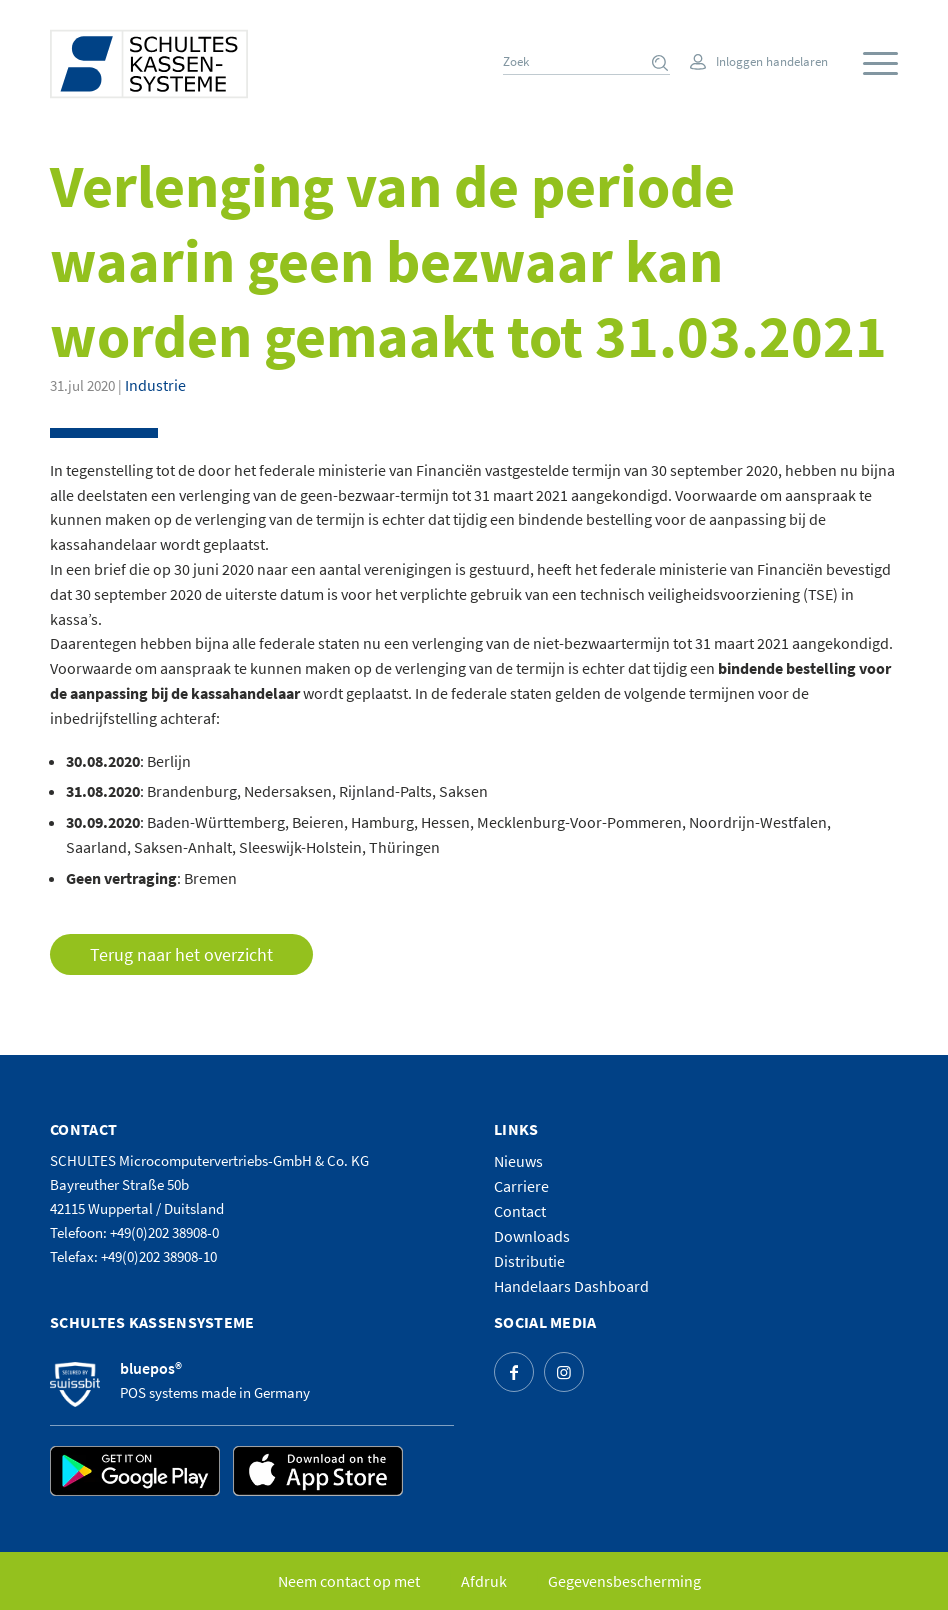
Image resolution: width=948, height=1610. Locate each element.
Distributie (529, 1261)
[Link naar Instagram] (564, 1372)
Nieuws (518, 1161)
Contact (520, 1211)
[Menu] (880, 64)
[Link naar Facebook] (514, 1372)
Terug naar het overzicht (181, 954)
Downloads (532, 1236)
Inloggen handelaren (772, 61)
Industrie (155, 385)
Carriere (521, 1186)
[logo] (149, 64)
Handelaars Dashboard (571, 1286)
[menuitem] (875, 64)
